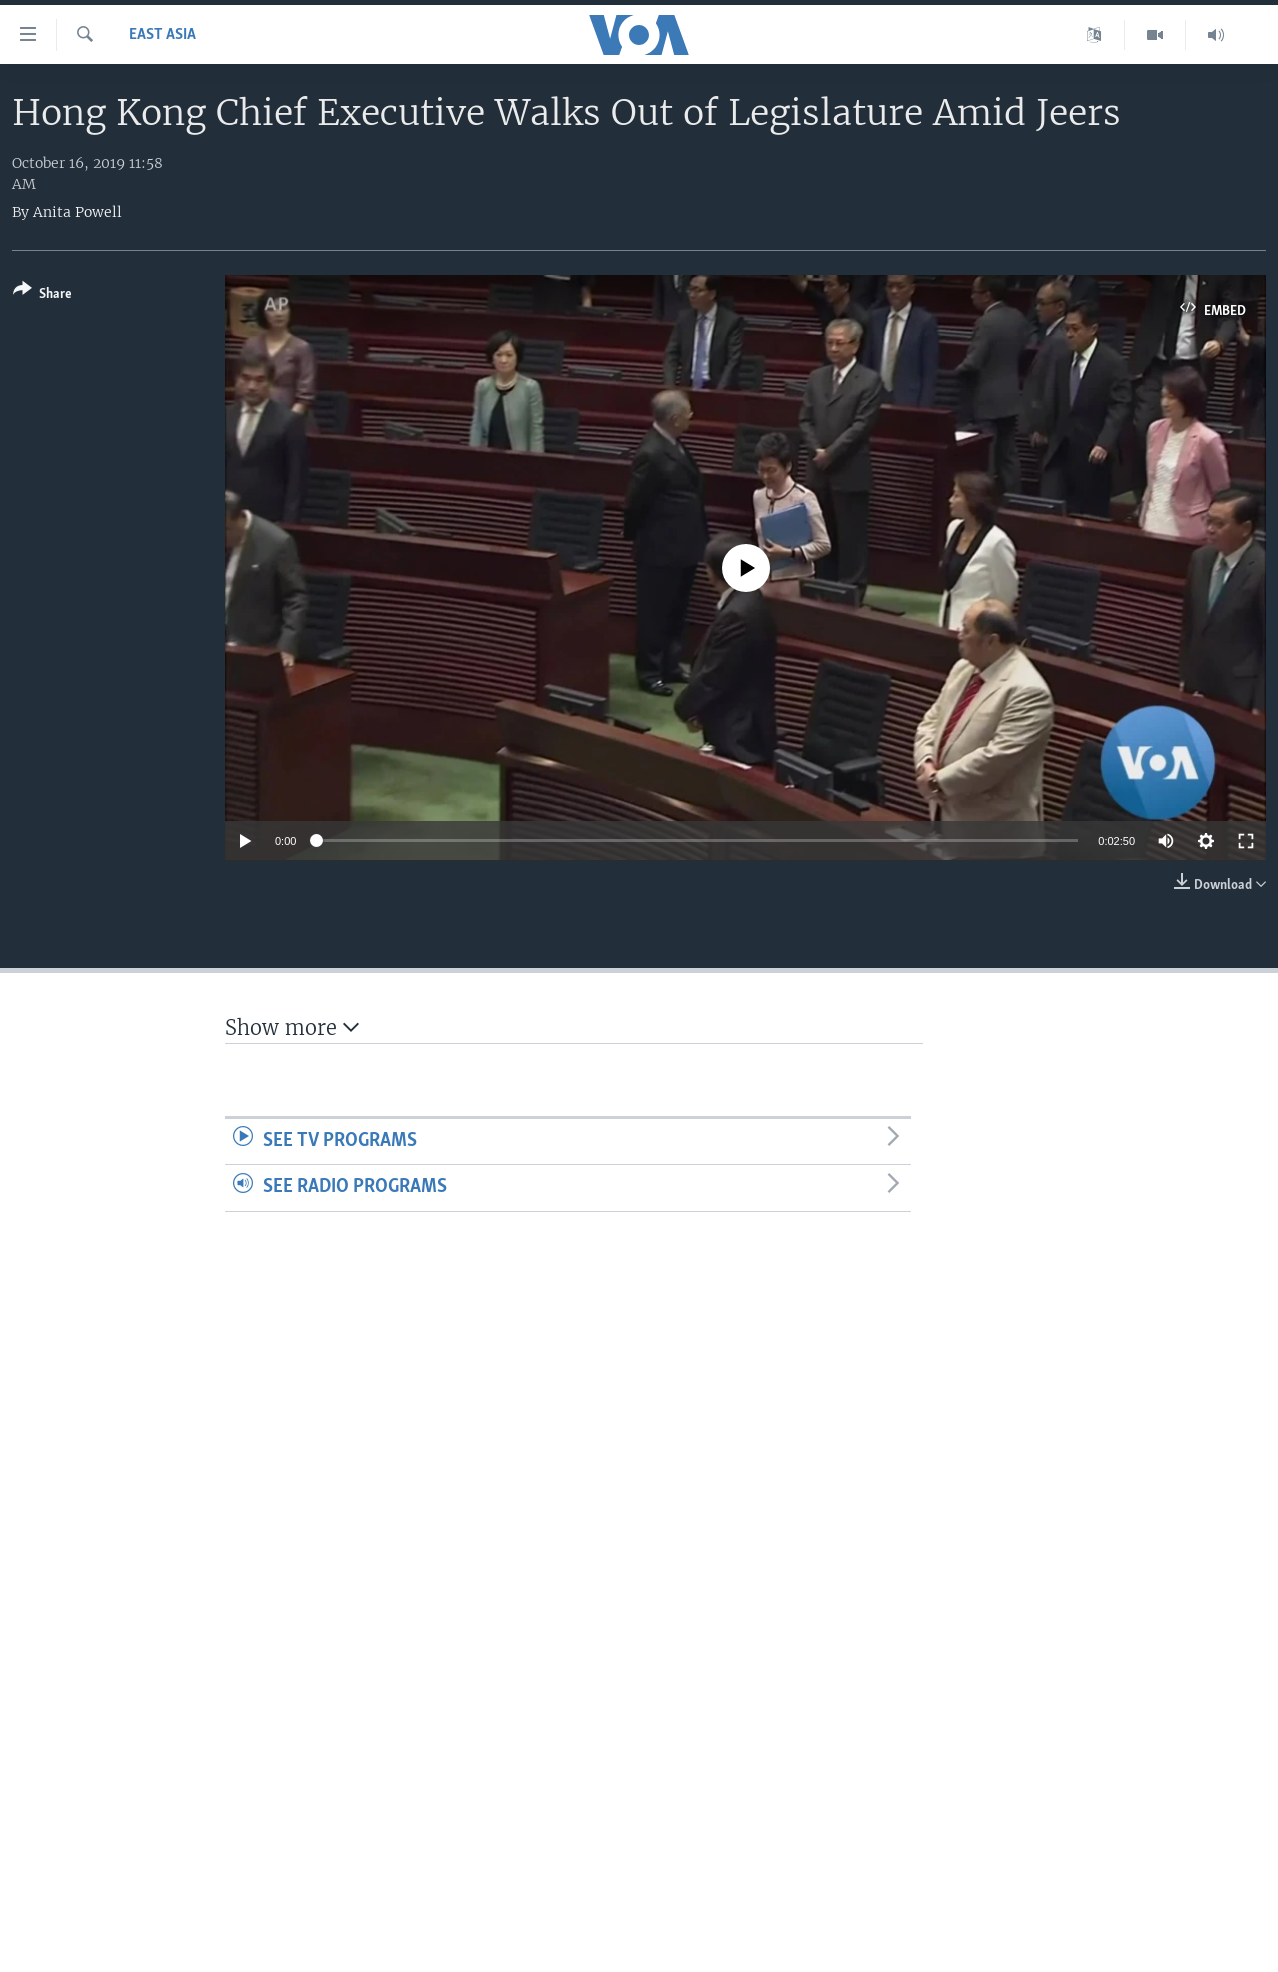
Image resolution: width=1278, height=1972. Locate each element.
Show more (292, 1027)
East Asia (162, 35)
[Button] (42, 295)
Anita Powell (77, 212)
